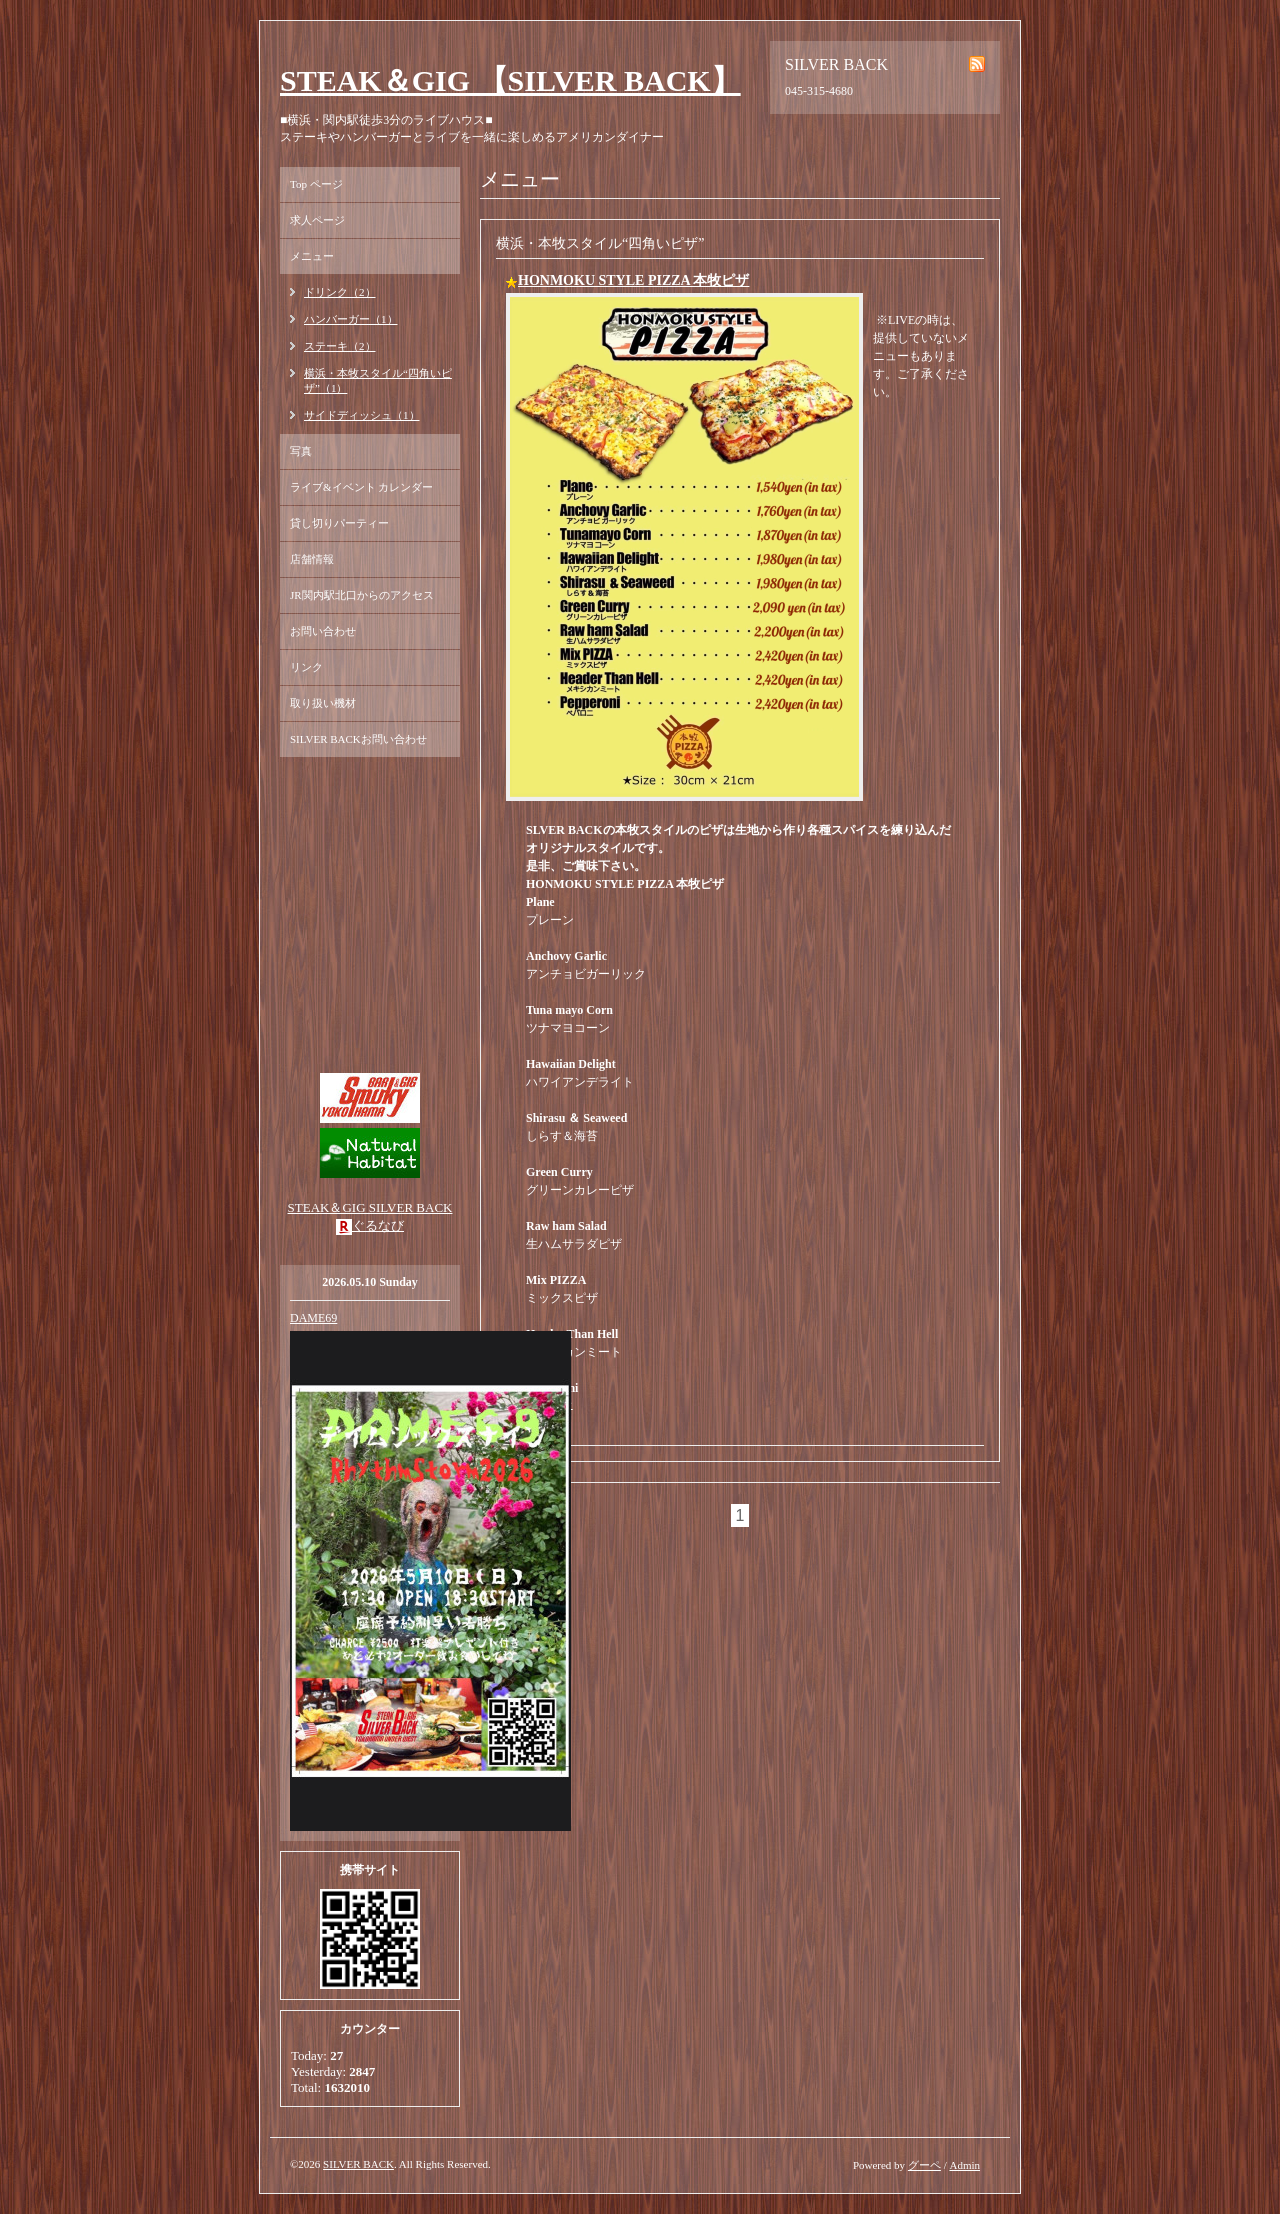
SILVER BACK (358, 2164)
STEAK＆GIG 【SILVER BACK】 (510, 80)
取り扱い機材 (323, 703)
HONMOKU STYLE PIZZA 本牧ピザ (633, 280)
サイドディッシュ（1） (362, 415)
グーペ (924, 2165)
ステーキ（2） (340, 346)
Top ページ (316, 184)
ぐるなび (378, 1225)
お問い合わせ (323, 631)
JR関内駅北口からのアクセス (362, 595)
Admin (964, 2165)
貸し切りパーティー (339, 523)
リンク (306, 667)
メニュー (312, 256)
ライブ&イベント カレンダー (361, 487)
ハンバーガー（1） (351, 319)
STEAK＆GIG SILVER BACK (370, 1207)
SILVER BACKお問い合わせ (358, 739)
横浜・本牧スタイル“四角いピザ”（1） (378, 380)
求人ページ (317, 220)
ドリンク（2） (340, 292)
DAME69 (313, 1318)
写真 (301, 451)
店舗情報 (312, 559)
